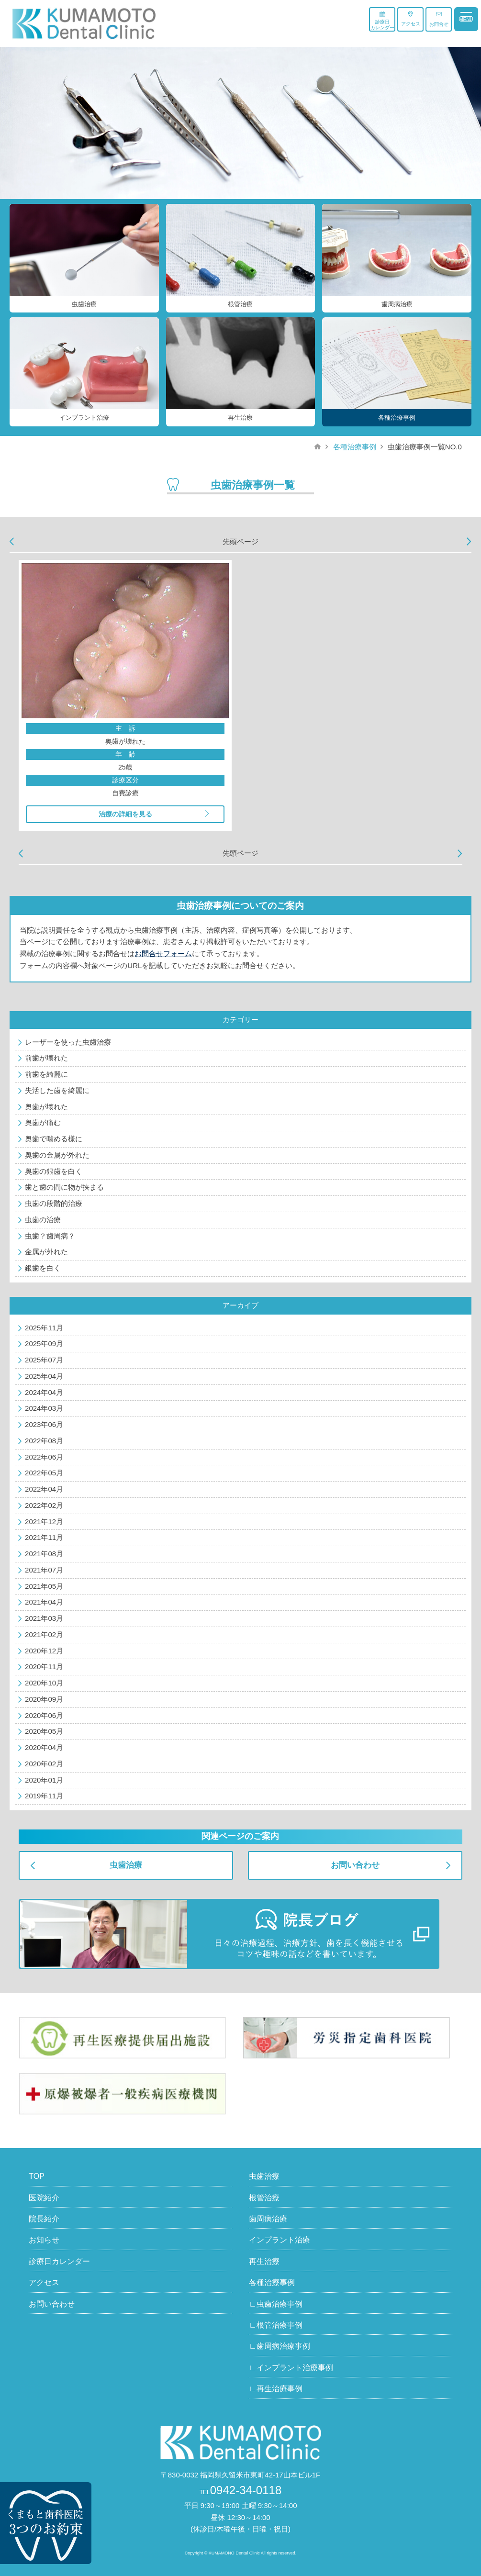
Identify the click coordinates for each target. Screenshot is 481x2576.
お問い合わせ (355, 1865)
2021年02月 (44, 1634)
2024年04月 (44, 1392)
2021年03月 (44, 1618)
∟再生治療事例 (275, 2389)
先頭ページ (240, 541)
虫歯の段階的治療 (53, 1203)
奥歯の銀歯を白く (53, 1171)
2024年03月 (44, 1408)
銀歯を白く (43, 1268)
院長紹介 (44, 2219)
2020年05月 (44, 1731)
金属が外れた (46, 1252)
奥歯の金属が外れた (57, 1155)
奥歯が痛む (43, 1122)
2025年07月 (44, 1360)
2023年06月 (44, 1424)
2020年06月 (44, 1715)
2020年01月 (44, 1780)
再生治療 (264, 2261)
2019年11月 (44, 1796)
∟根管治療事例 (275, 2325)
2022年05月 (44, 1473)
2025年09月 (44, 1343)
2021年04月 (44, 1602)
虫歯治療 (126, 1865)
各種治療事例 (354, 447)
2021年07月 (44, 1570)
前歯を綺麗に (46, 1074)
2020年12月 (44, 1651)
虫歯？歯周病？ (50, 1236)
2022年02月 (44, 1505)
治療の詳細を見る (125, 814)
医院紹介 (44, 2198)
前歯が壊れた (46, 1058)
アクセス (410, 18)
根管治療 (264, 2198)
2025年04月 (44, 1376)
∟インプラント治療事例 (291, 2368)
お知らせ (44, 2240)
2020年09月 (44, 1699)
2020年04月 (44, 1747)
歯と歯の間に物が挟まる (64, 1187)
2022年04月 (44, 1489)
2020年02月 (44, 1764)
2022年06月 (44, 1457)
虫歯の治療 (43, 1220)
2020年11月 (44, 1666)
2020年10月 (44, 1683)
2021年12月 (44, 1521)
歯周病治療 (268, 2219)
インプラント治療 (279, 2240)
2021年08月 (44, 1554)
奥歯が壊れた (46, 1107)
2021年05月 (44, 1586)
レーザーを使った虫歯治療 (68, 1042)
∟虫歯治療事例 (275, 2304)
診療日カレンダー (382, 20)
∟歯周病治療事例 (279, 2346)
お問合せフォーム (163, 953)
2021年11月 (44, 1537)
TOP (37, 2176)
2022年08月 (44, 1441)
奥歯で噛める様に (53, 1139)
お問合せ (438, 19)
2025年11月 (44, 1328)
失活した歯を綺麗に (57, 1090)
